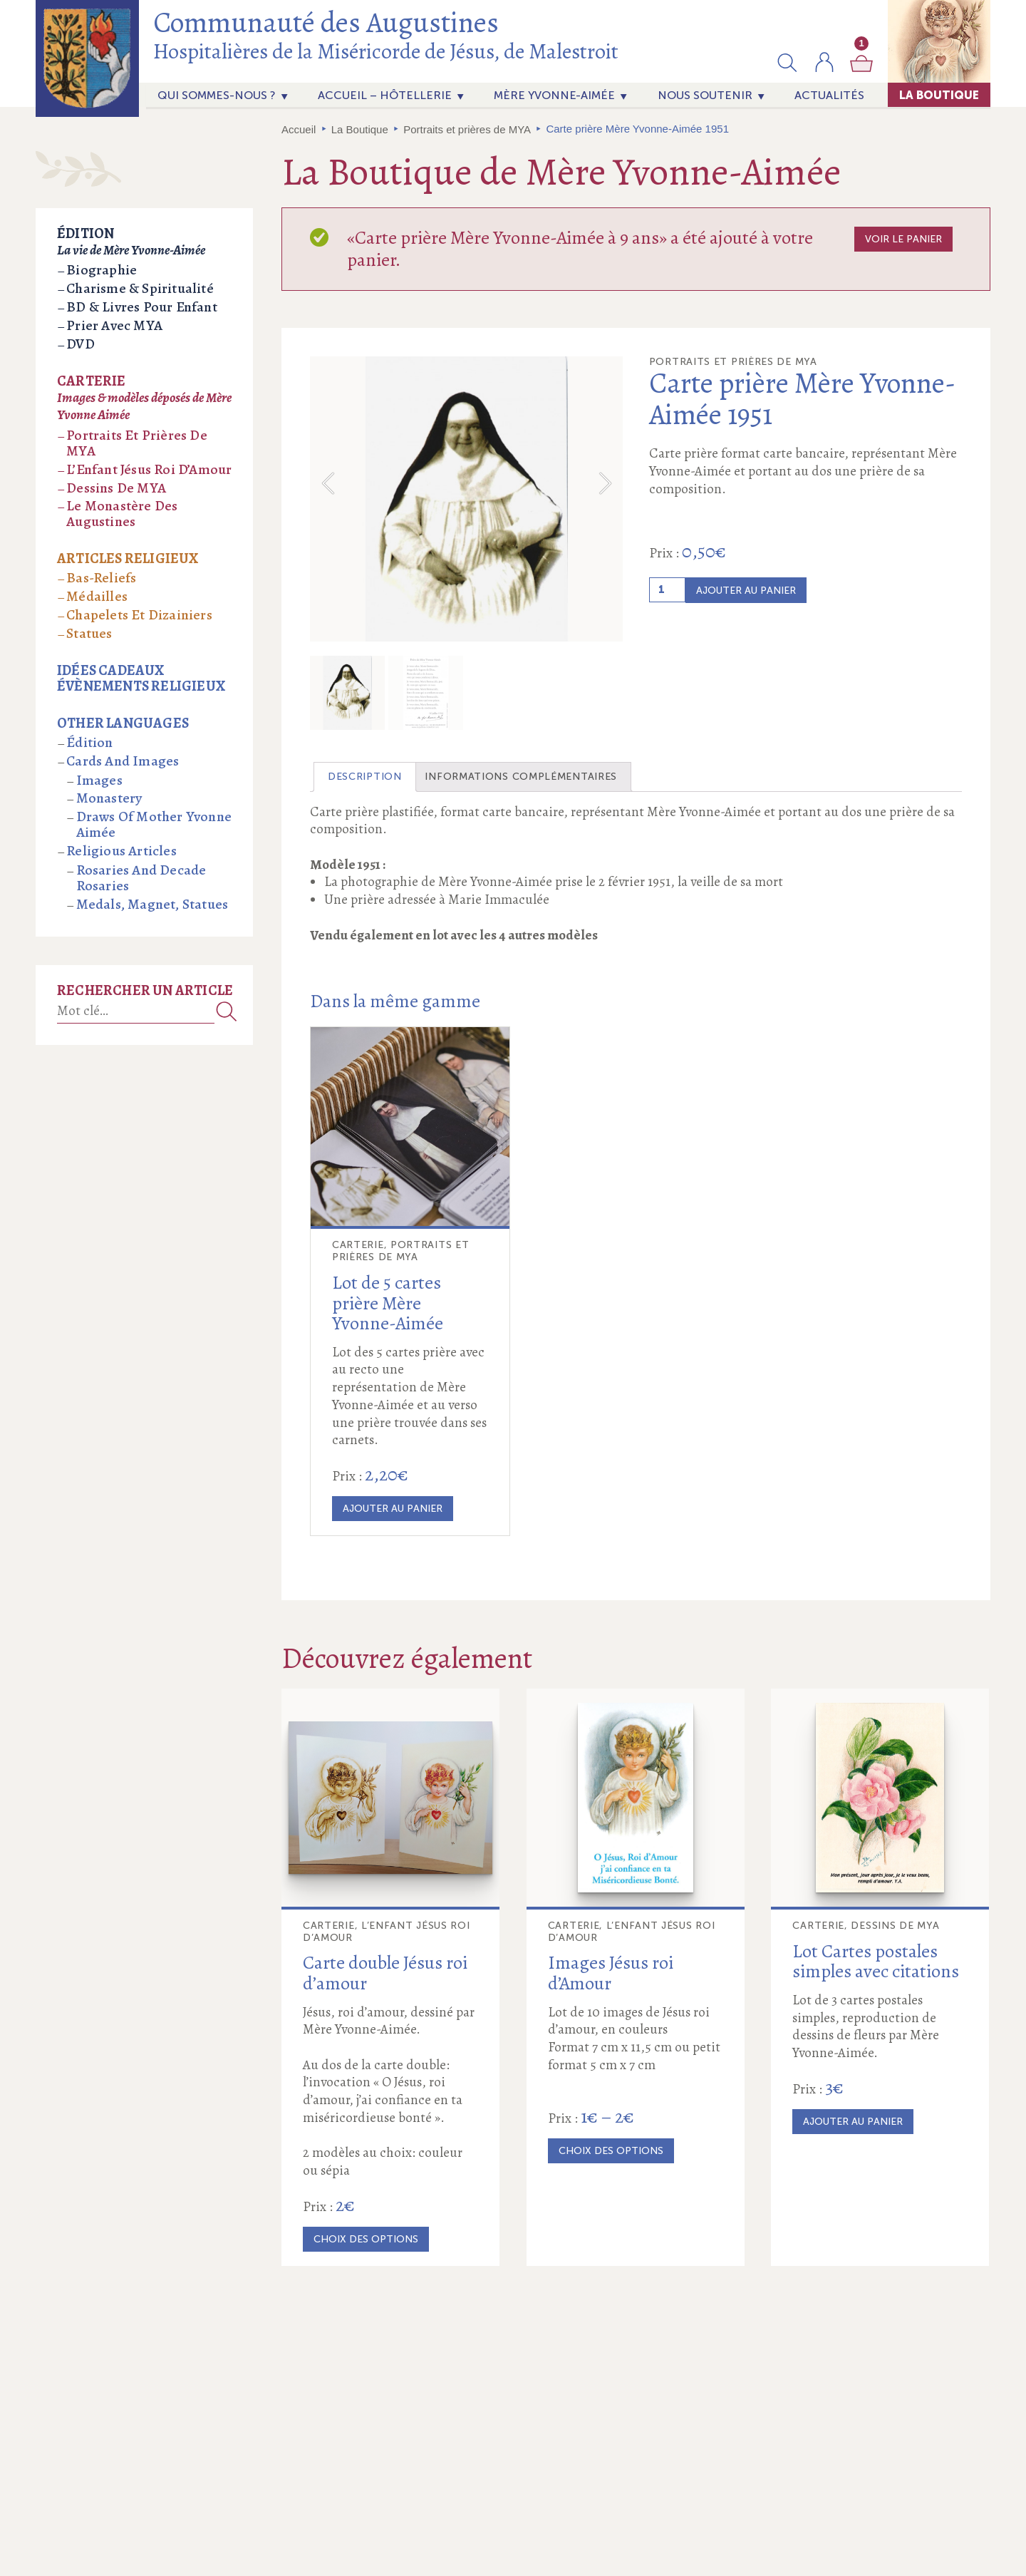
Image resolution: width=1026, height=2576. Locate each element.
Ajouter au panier (746, 590)
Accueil (298, 129)
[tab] (365, 805)
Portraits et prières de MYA (467, 129)
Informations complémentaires (521, 804)
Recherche (226, 1011)
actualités (829, 95)
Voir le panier (903, 239)
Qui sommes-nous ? (216, 95)
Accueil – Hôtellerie (385, 95)
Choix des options (366, 2267)
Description (365, 804)
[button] (787, 62)
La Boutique (939, 94)
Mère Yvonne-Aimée (554, 95)
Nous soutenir (705, 95)
